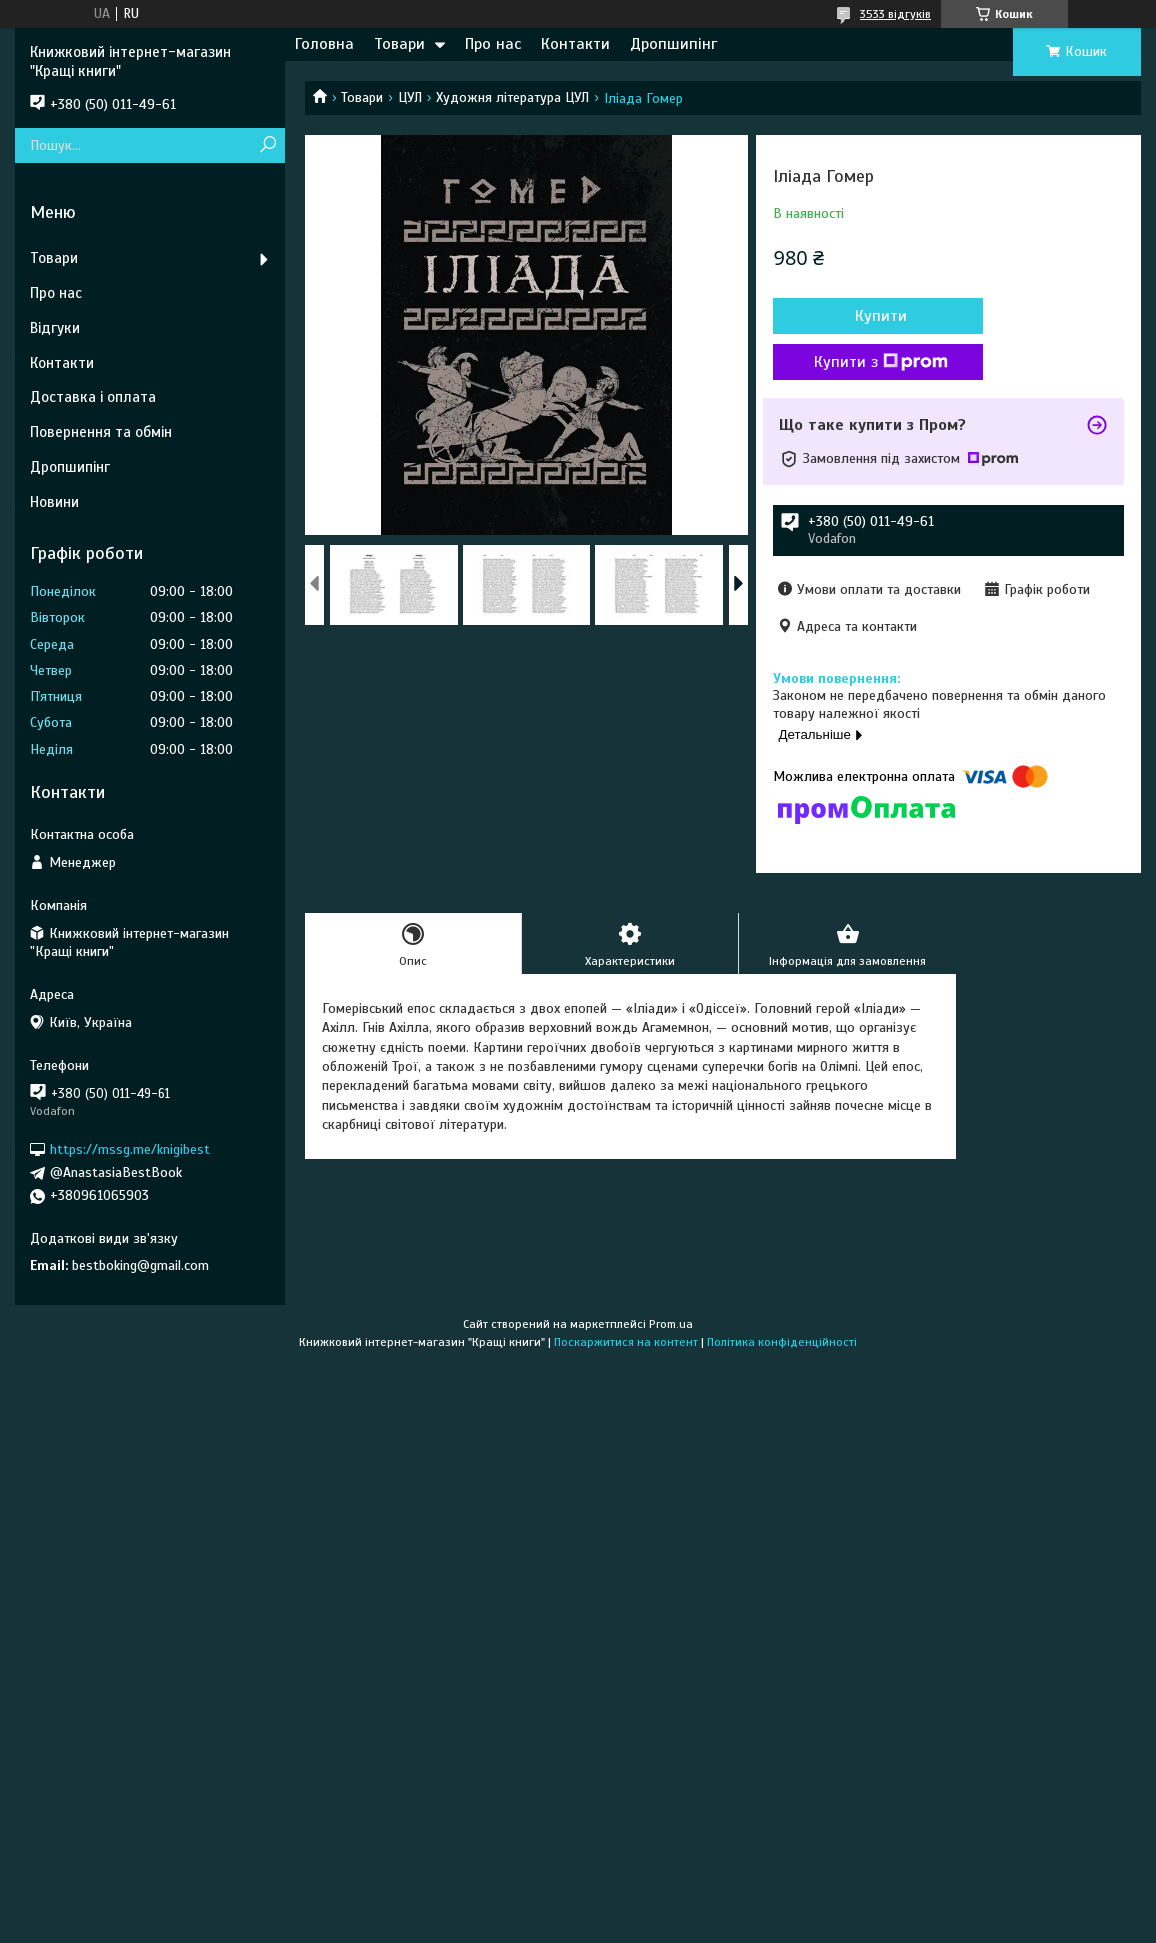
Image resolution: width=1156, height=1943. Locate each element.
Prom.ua (671, 1324)
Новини (54, 502)
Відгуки (55, 328)
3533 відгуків (895, 14)
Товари (399, 44)
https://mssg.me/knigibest (130, 1149)
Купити (881, 316)
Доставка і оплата (93, 397)
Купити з (881, 362)
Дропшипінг (673, 44)
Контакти (575, 44)
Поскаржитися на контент (626, 1342)
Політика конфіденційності (782, 1342)
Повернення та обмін (101, 432)
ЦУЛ (410, 97)
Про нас (493, 44)
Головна (324, 44)
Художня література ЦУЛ (512, 97)
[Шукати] (267, 145)
